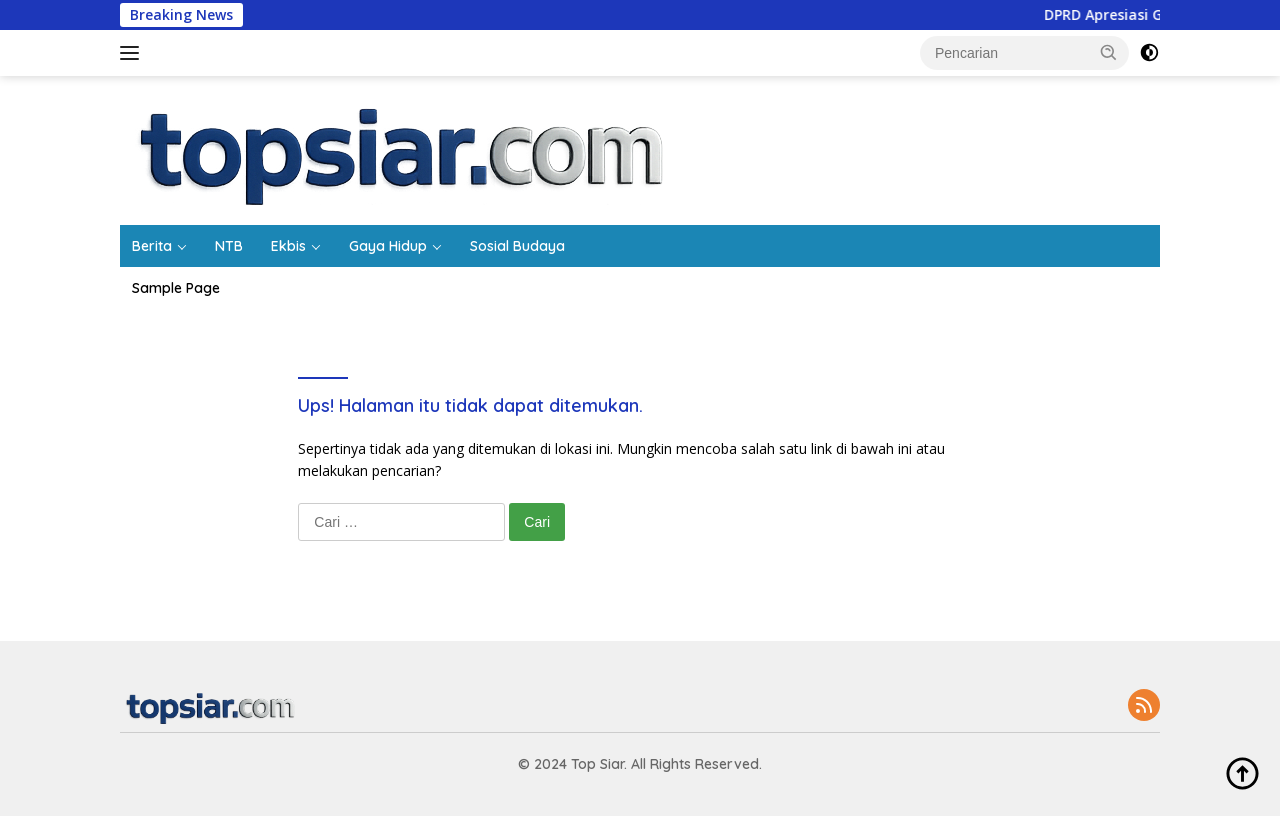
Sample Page (176, 288)
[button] (1109, 52)
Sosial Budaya (517, 246)
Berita (152, 246)
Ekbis (288, 246)
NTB (229, 246)
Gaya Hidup (388, 246)
